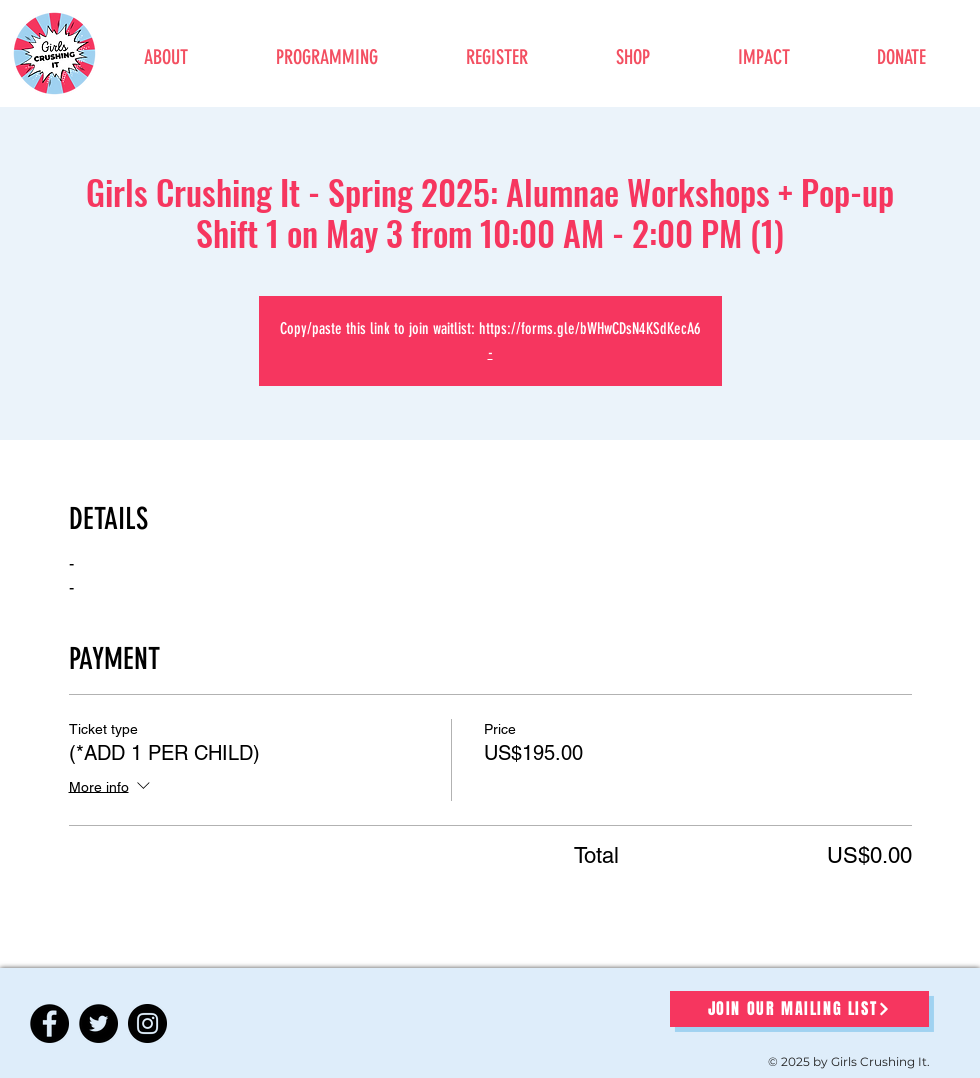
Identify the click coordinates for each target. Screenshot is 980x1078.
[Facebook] (49, 1023)
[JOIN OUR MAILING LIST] (799, 1009)
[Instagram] (147, 1023)
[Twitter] (98, 1023)
